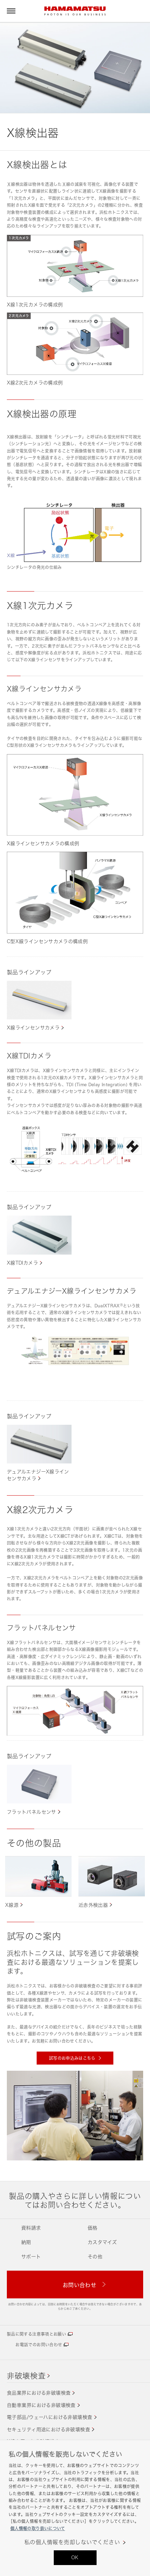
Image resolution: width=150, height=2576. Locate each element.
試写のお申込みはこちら (73, 2058)
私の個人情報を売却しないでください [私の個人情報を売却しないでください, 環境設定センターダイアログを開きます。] (72, 2542)
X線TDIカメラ (22, 1263)
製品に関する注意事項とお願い (36, 2334)
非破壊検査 (26, 2375)
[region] (75, 2508)
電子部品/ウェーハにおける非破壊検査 (49, 2417)
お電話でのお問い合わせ (38, 2344)
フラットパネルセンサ (31, 1812)
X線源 (11, 1905)
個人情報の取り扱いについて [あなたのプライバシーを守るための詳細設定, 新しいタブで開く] (37, 2528)
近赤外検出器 (93, 1905)
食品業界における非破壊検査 (39, 2393)
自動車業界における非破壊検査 (41, 2405)
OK (75, 2557)
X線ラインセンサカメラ (33, 1027)
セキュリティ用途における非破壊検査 (48, 2429)
